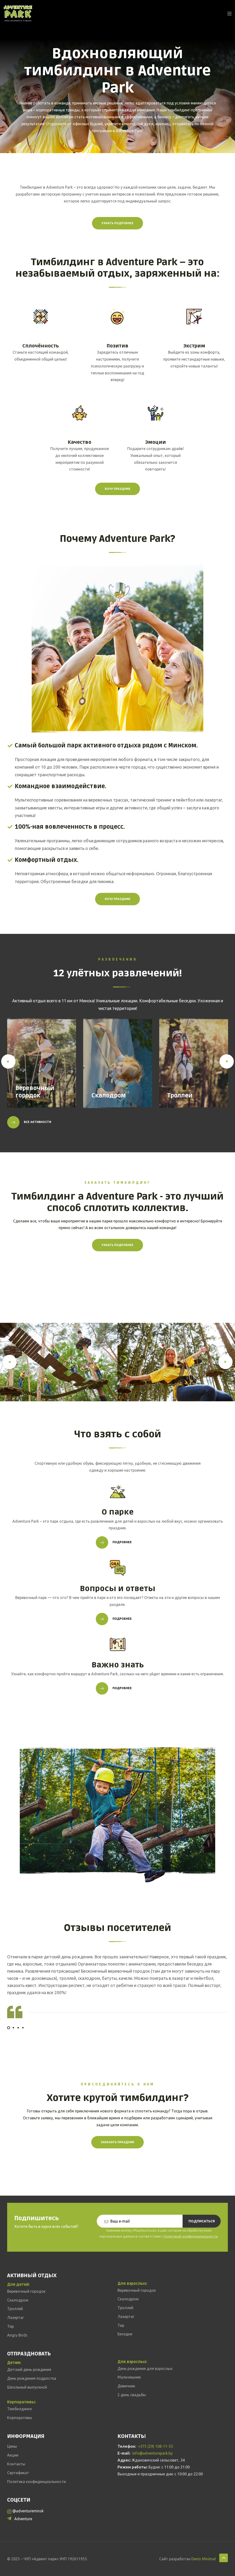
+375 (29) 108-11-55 (155, 2446)
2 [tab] (13, 2027)
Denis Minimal (203, 2559)
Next (227, 1061)
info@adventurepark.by (152, 2453)
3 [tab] (18, 2027)
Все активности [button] (37, 1121)
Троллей (180, 1095)
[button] (117, 223)
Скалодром (109, 1095)
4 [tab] (22, 2027)
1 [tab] (8, 2027)
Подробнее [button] (122, 1542)
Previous (8, 1061)
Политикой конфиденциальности (191, 2236)
